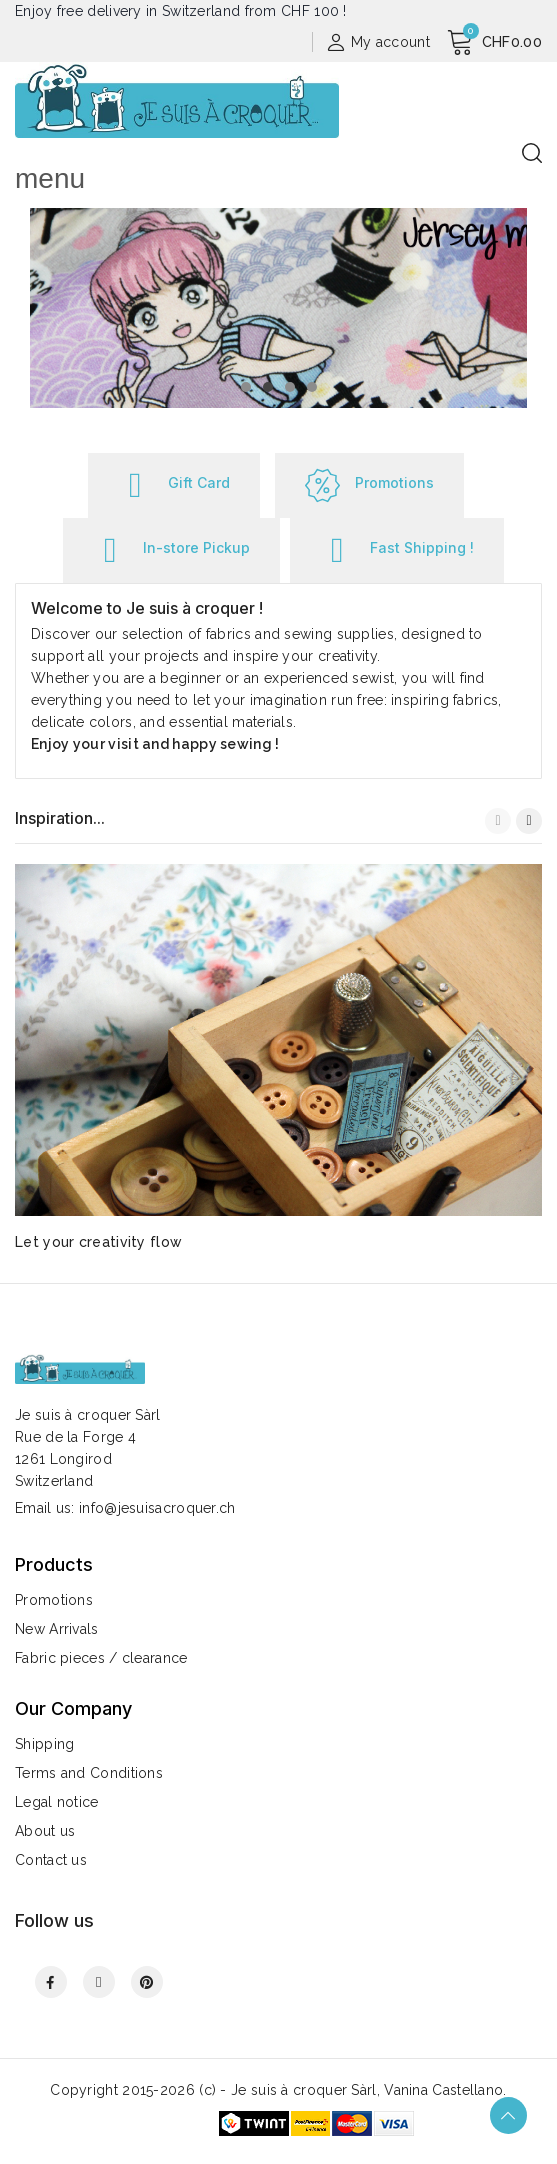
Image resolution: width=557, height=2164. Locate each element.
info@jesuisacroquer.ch (157, 1508)
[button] (246, 387)
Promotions (394, 482)
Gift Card (199, 482)
